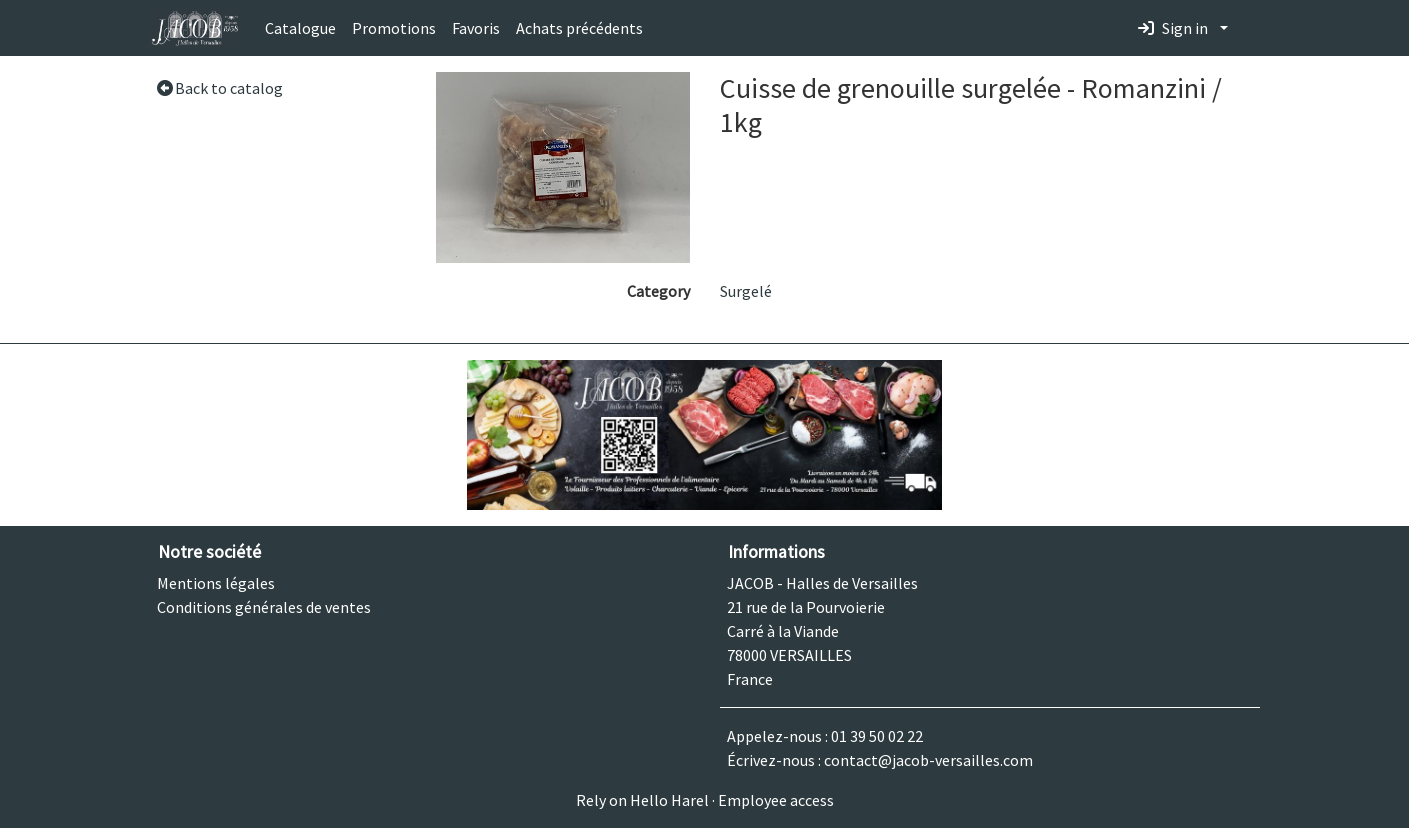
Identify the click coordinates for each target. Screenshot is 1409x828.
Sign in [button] (1173, 28)
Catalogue (300, 28)
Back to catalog (219, 88)
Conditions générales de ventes (264, 607)
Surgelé (746, 291)
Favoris (476, 28)
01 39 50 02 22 (877, 736)
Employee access (776, 800)
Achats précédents (579, 28)
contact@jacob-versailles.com (928, 760)
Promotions (394, 28)
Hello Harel (669, 800)
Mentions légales (216, 583)
